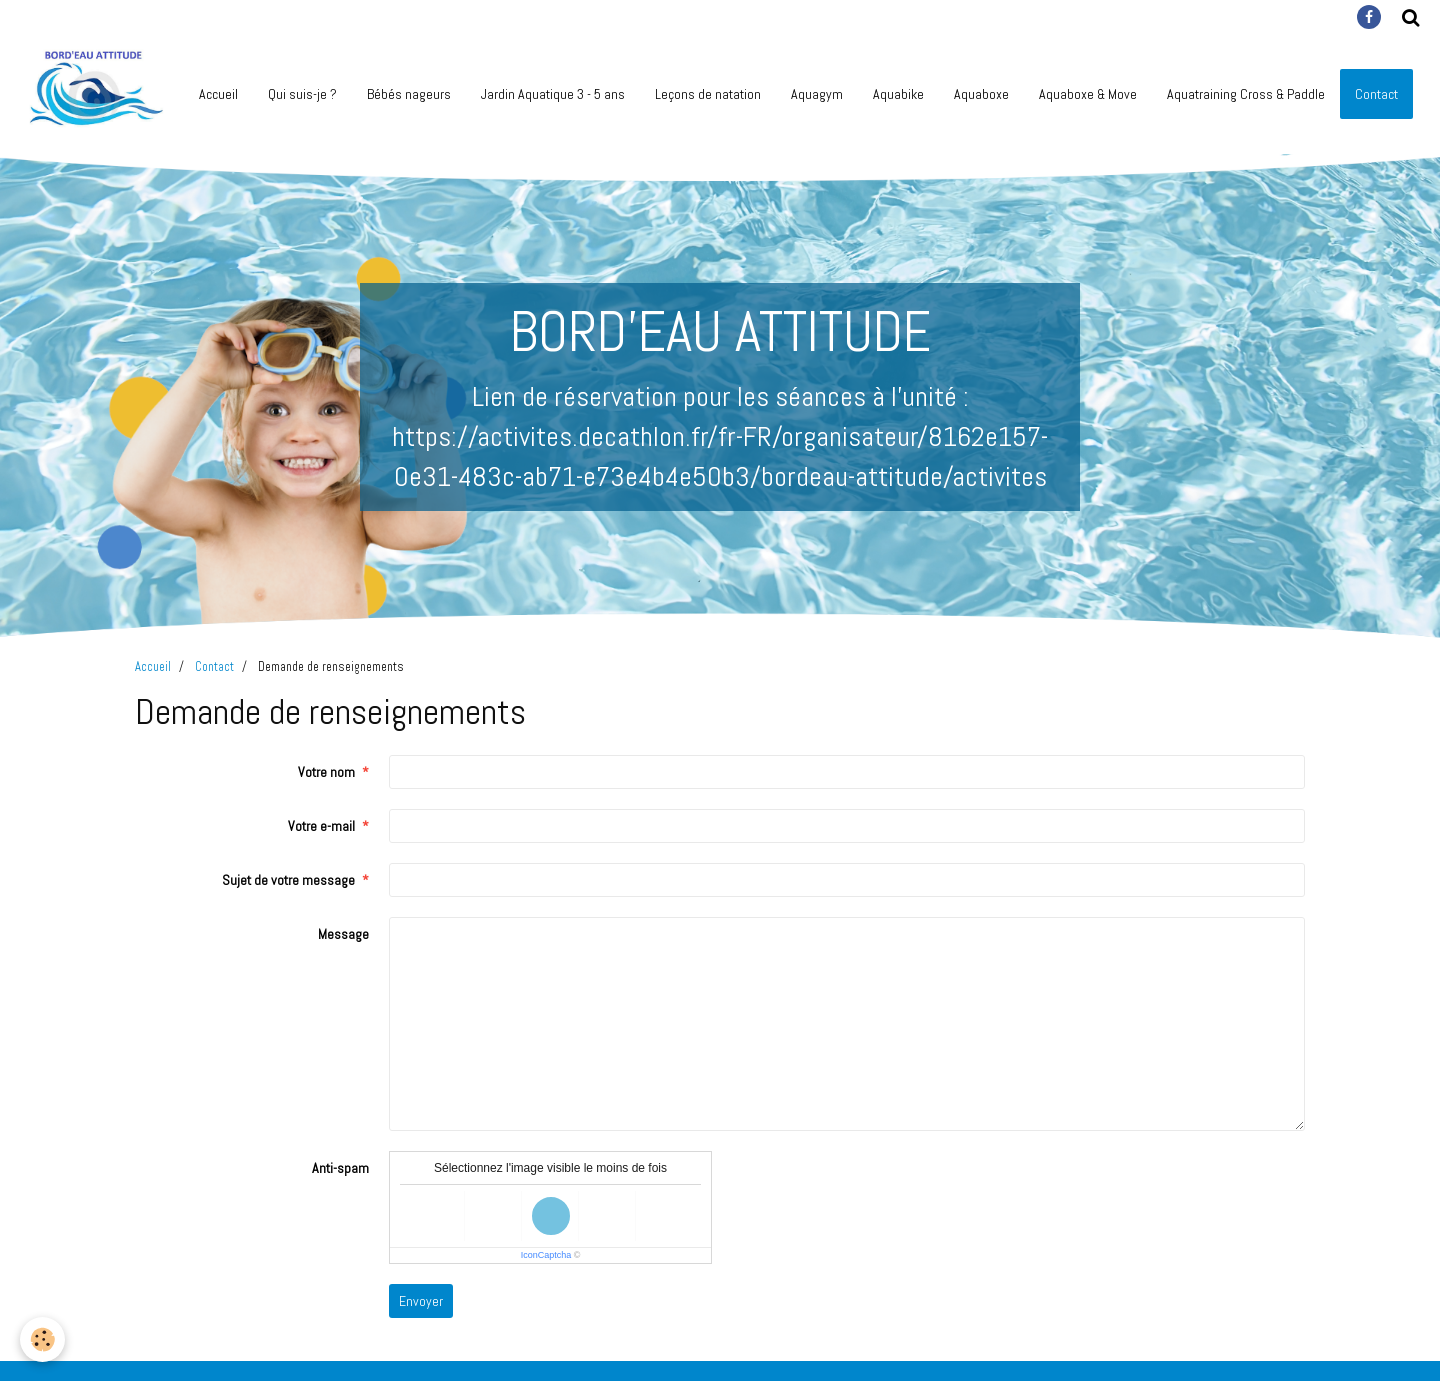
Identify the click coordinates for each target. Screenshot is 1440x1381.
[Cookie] (42, 1339)
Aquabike (898, 94)
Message (343, 934)
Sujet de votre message (288, 880)
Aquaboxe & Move (1088, 94)
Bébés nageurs (409, 94)
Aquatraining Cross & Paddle (1246, 94)
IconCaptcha (546, 1255)
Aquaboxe (981, 94)
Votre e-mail (321, 826)
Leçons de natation (708, 94)
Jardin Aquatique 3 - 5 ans (553, 94)
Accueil (218, 94)
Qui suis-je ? (302, 94)
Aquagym (817, 94)
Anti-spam (340, 1168)
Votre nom (326, 772)
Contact (214, 667)
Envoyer (421, 1301)
